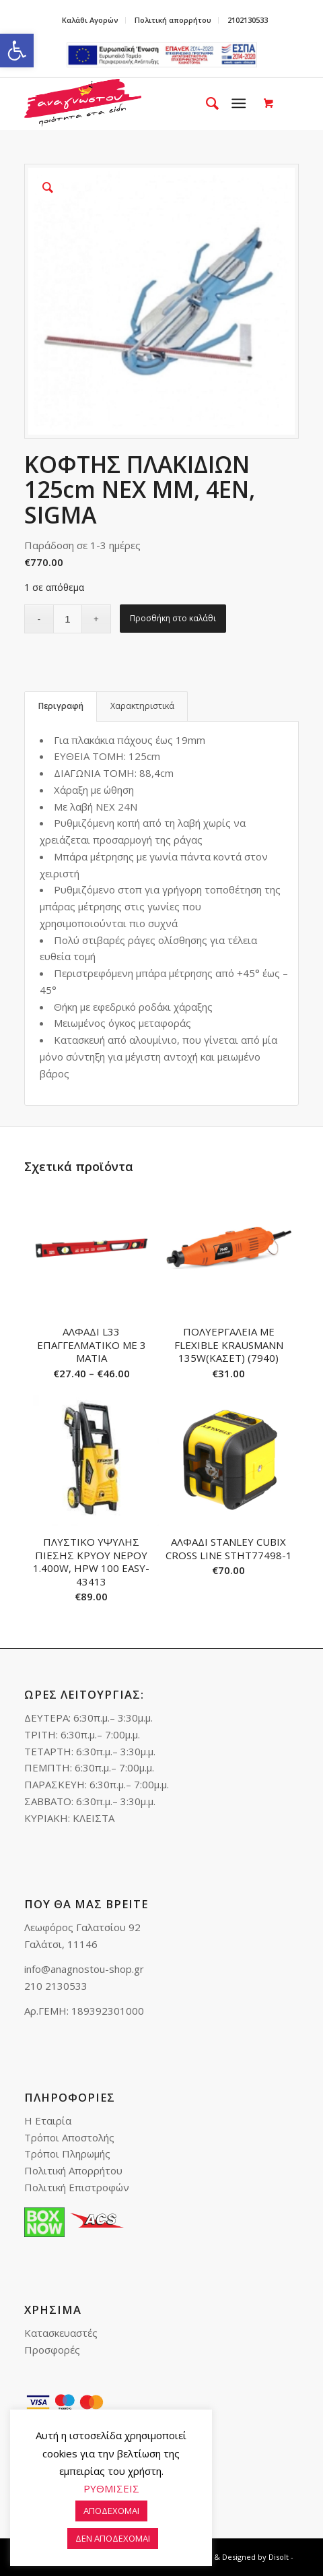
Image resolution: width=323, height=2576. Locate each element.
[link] (17, 50)
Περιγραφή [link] (60, 706)
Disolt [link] (278, 2557)
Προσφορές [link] (52, 2349)
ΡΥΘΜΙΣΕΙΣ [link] (111, 2488)
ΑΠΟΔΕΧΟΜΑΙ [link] (111, 2511)
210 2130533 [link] (55, 1985)
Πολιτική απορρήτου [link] (173, 20)
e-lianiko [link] (162, 54)
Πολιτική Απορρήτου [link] (73, 2170)
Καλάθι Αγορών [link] (90, 20)
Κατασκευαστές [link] (61, 2332)
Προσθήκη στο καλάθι (173, 618)
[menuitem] (90, 20)
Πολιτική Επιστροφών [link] (76, 2187)
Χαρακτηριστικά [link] (142, 706)
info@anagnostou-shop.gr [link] (84, 1969)
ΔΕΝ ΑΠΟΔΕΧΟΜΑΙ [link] (112, 2538)
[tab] (60, 706)
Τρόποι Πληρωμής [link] (67, 2153)
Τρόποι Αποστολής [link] (69, 2137)
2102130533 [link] (247, 20)
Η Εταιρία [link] (47, 2120)
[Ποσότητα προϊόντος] (67, 618)
